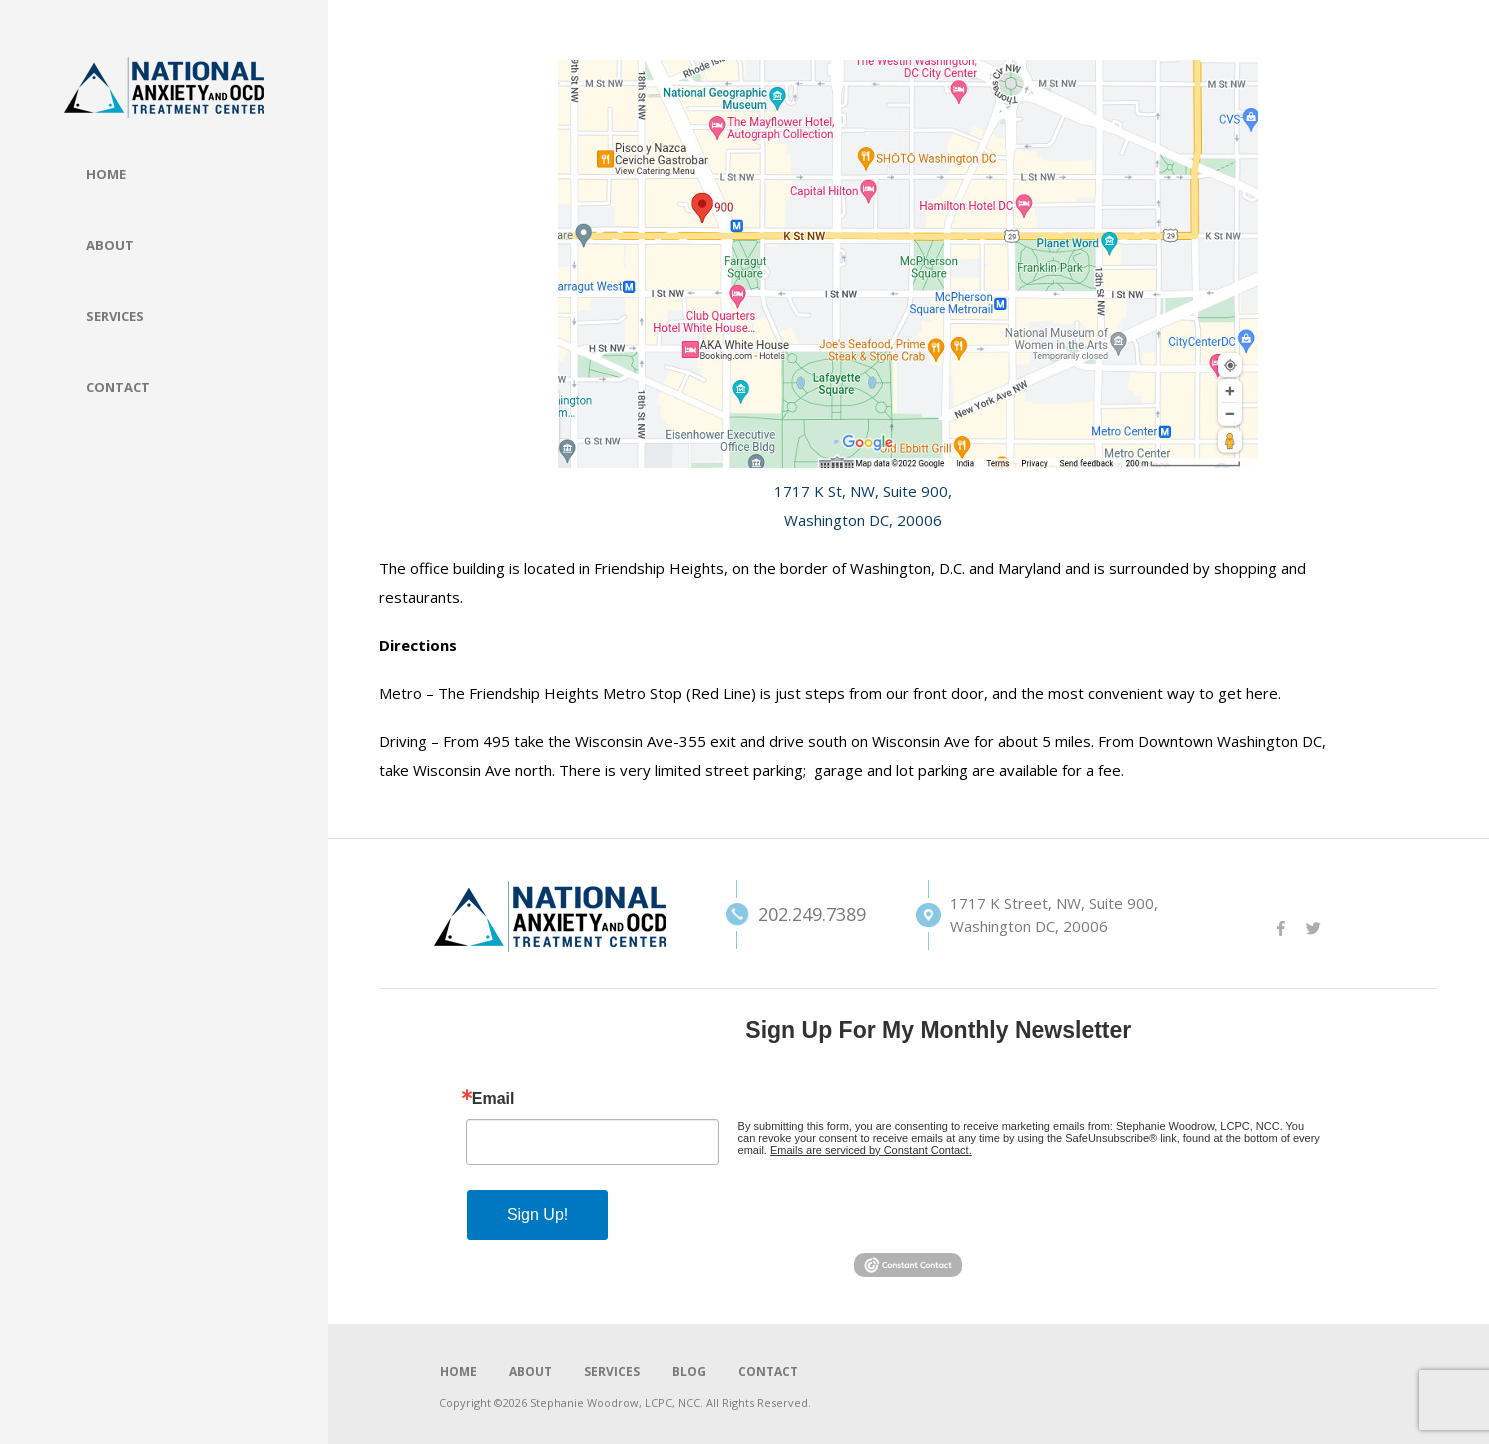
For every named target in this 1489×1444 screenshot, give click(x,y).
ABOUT (530, 1371)
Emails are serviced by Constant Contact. (871, 1150)
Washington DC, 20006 (863, 520)
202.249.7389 (781, 914)
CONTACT (768, 1371)
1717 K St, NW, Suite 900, (863, 491)
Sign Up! (537, 1214)
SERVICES (612, 1371)
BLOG (689, 1371)
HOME (458, 1371)
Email (493, 1099)
